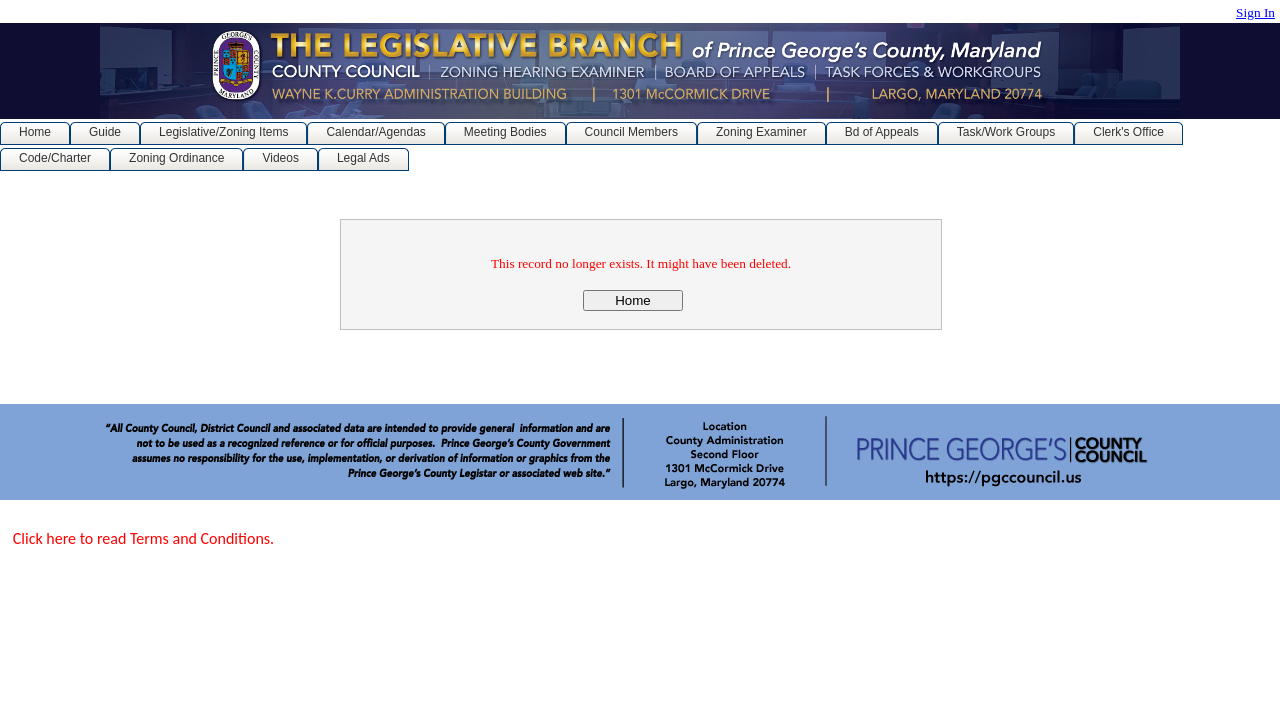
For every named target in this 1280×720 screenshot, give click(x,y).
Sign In (1255, 12)
